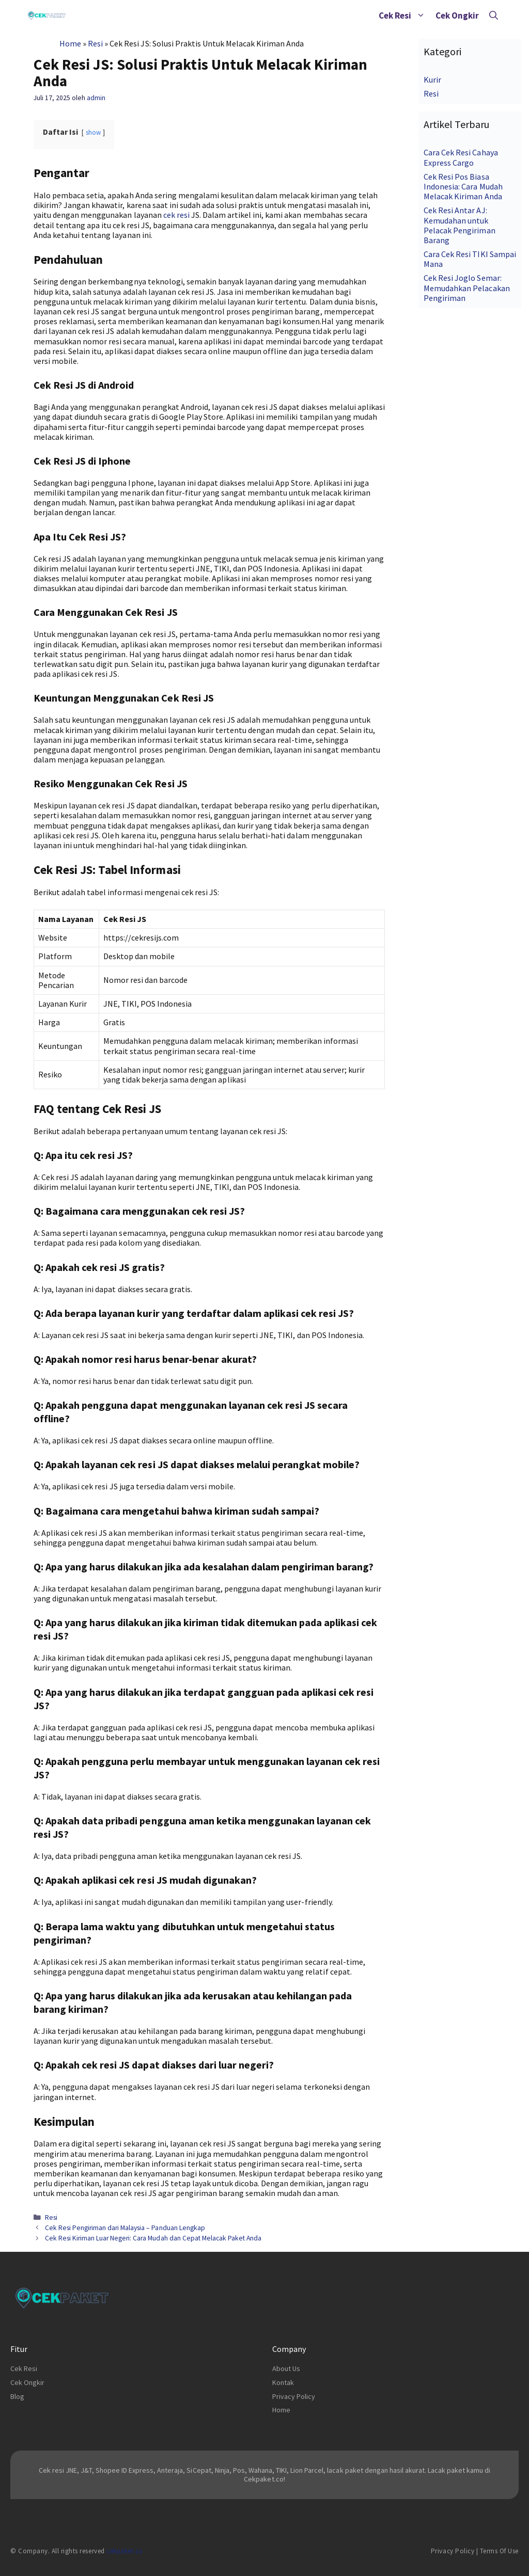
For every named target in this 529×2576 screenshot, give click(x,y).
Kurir (432, 79)
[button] (420, 15)
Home (70, 43)
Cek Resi (404, 15)
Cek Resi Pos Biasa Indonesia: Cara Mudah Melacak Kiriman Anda (463, 186)
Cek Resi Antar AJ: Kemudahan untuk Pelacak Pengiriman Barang (459, 225)
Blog (17, 2396)
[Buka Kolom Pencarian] (493, 15)
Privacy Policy (293, 2396)
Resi (95, 43)
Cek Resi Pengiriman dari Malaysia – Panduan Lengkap (125, 2227)
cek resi (176, 215)
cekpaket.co (124, 2551)
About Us (286, 2368)
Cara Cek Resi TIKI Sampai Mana (470, 259)
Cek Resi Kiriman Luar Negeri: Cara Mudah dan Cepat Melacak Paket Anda (153, 2238)
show (93, 132)
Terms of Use (499, 2551)
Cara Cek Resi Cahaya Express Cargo (460, 157)
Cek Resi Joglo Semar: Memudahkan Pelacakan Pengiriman (466, 288)
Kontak (283, 2382)
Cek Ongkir (457, 15)
